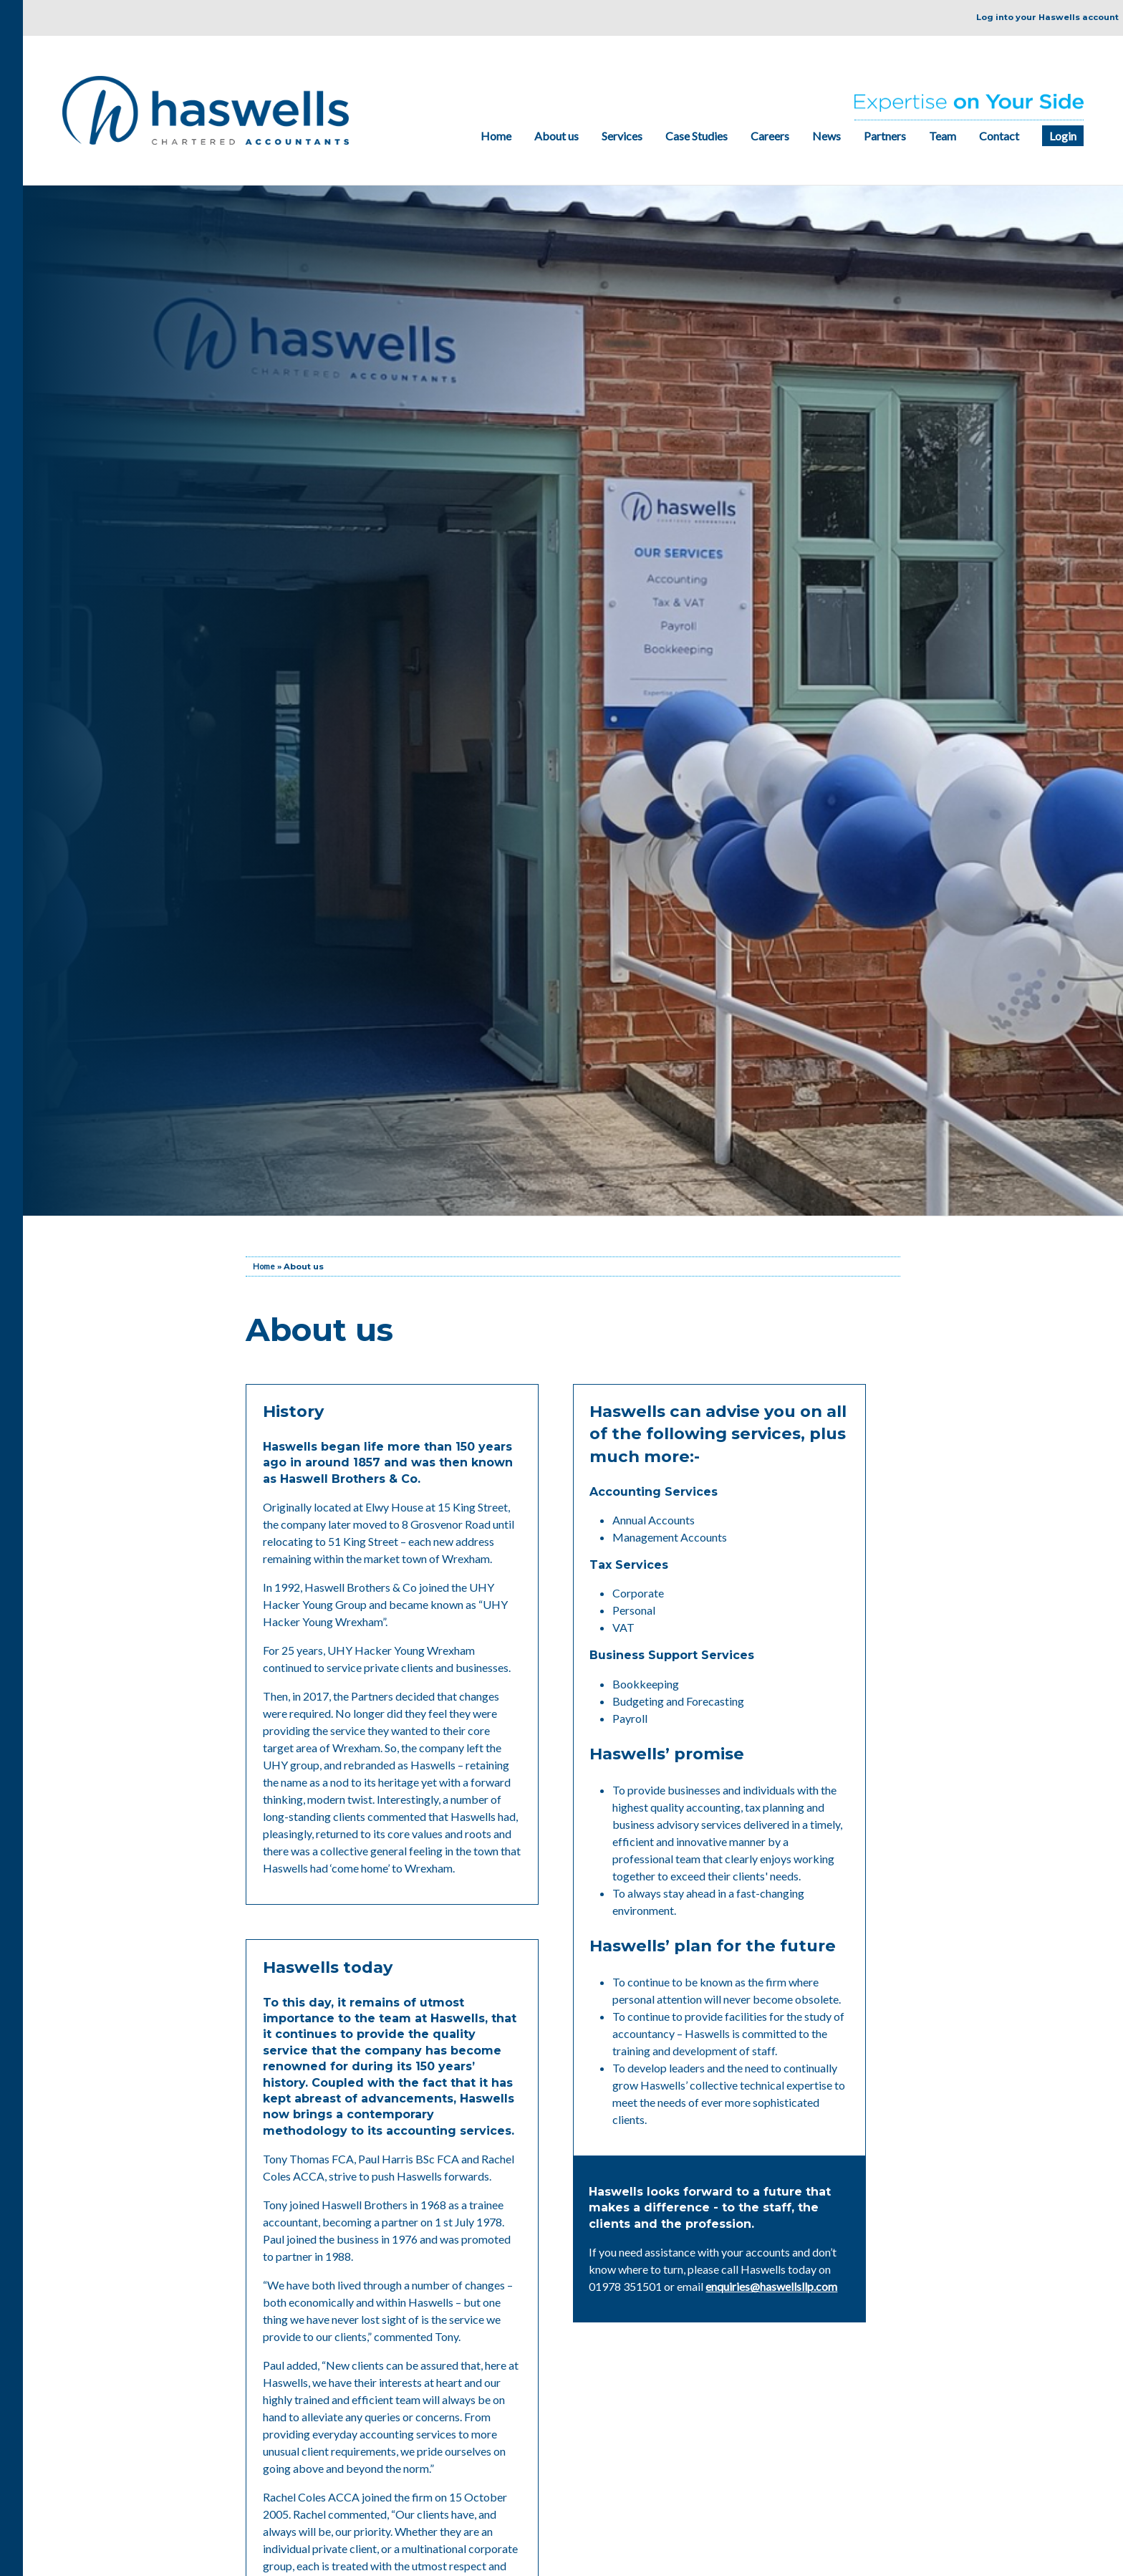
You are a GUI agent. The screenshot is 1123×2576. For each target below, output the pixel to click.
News (826, 136)
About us (556, 136)
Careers (770, 136)
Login (1062, 136)
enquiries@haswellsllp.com (771, 2286)
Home (496, 136)
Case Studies (696, 136)
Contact (999, 136)
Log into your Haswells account (1047, 17)
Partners (885, 136)
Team (942, 136)
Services (622, 136)
